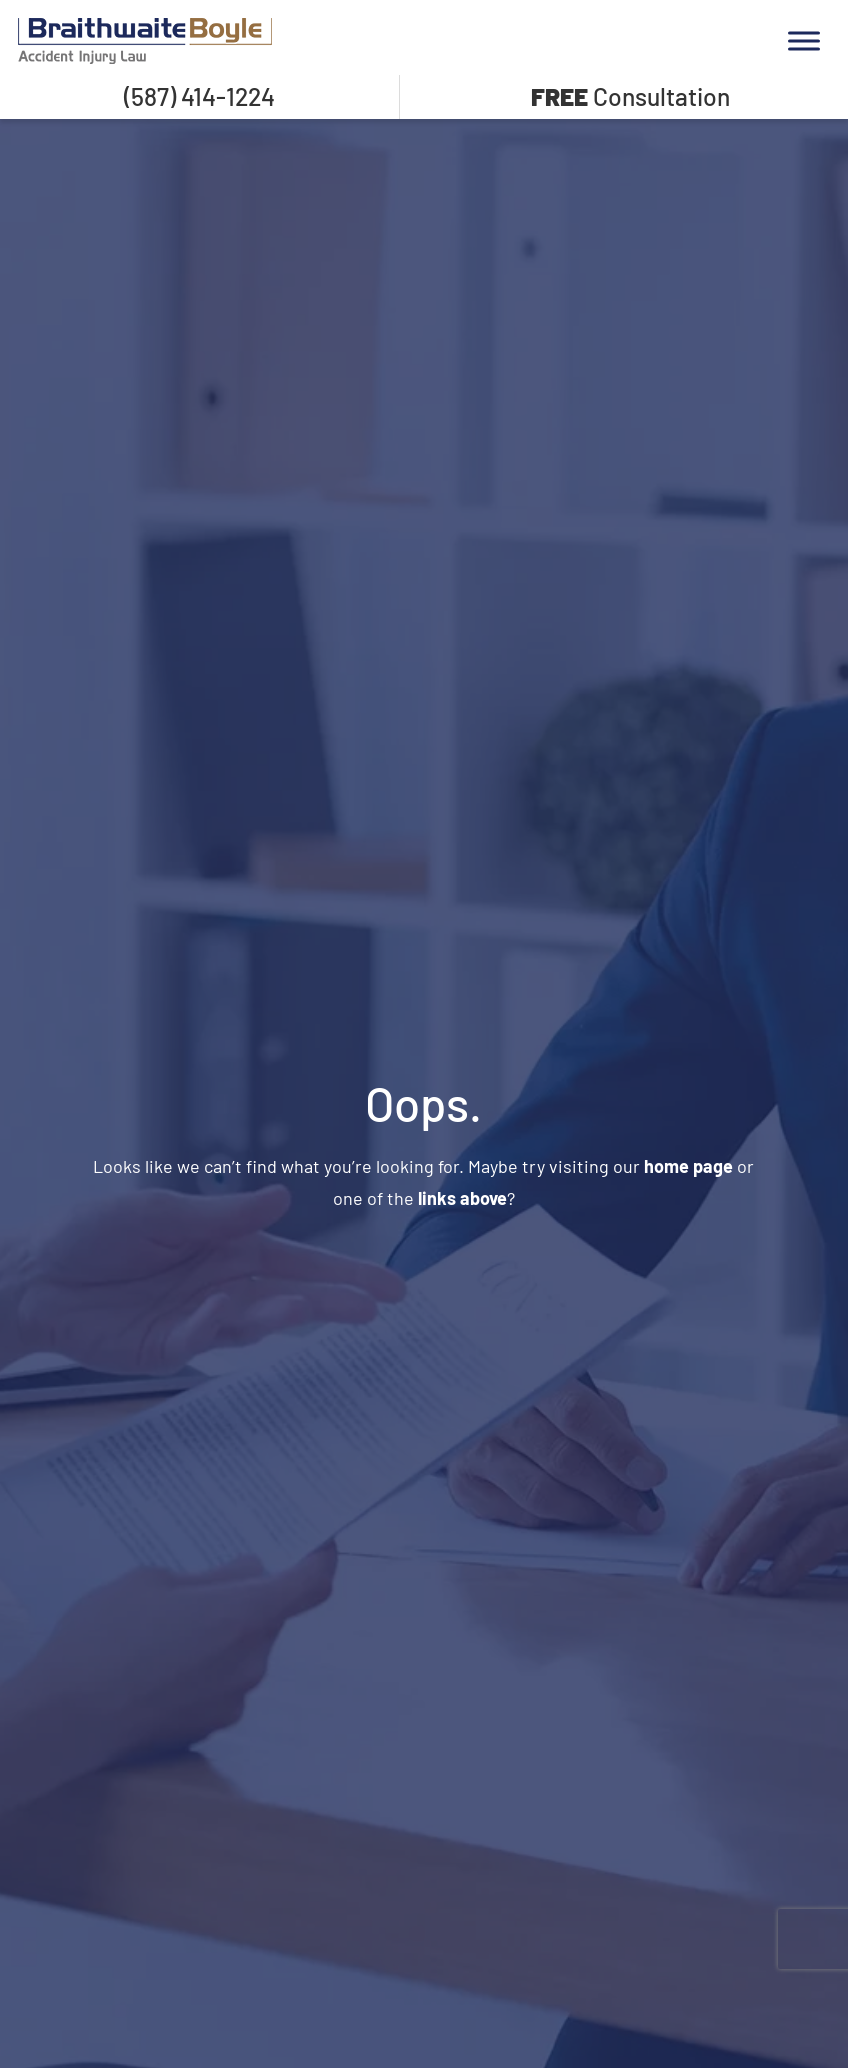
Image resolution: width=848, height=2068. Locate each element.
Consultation (630, 96)
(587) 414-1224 (199, 96)
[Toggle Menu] (804, 40)
